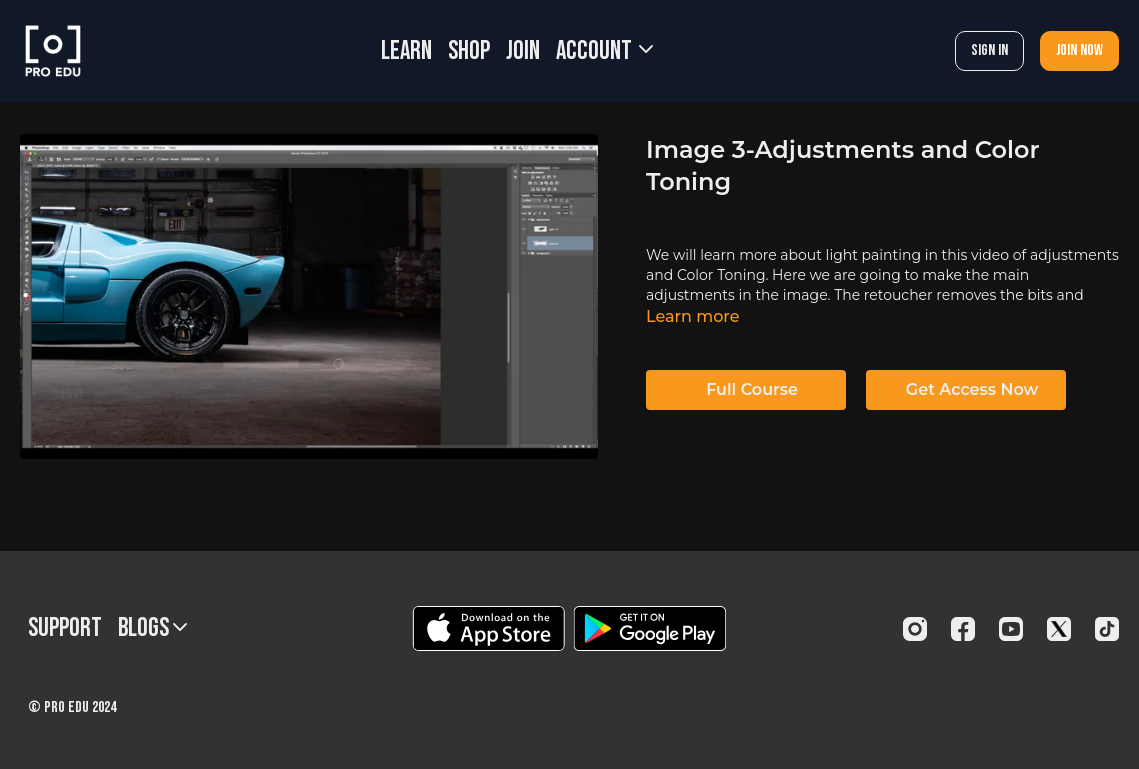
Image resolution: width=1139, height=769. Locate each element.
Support (65, 628)
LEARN (406, 51)
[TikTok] (1107, 629)
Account (604, 51)
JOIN (523, 51)
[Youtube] (1011, 629)
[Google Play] (650, 628)
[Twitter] (1059, 629)
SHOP (469, 51)
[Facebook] (963, 629)
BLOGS (152, 628)
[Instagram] (915, 629)
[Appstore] (488, 628)
